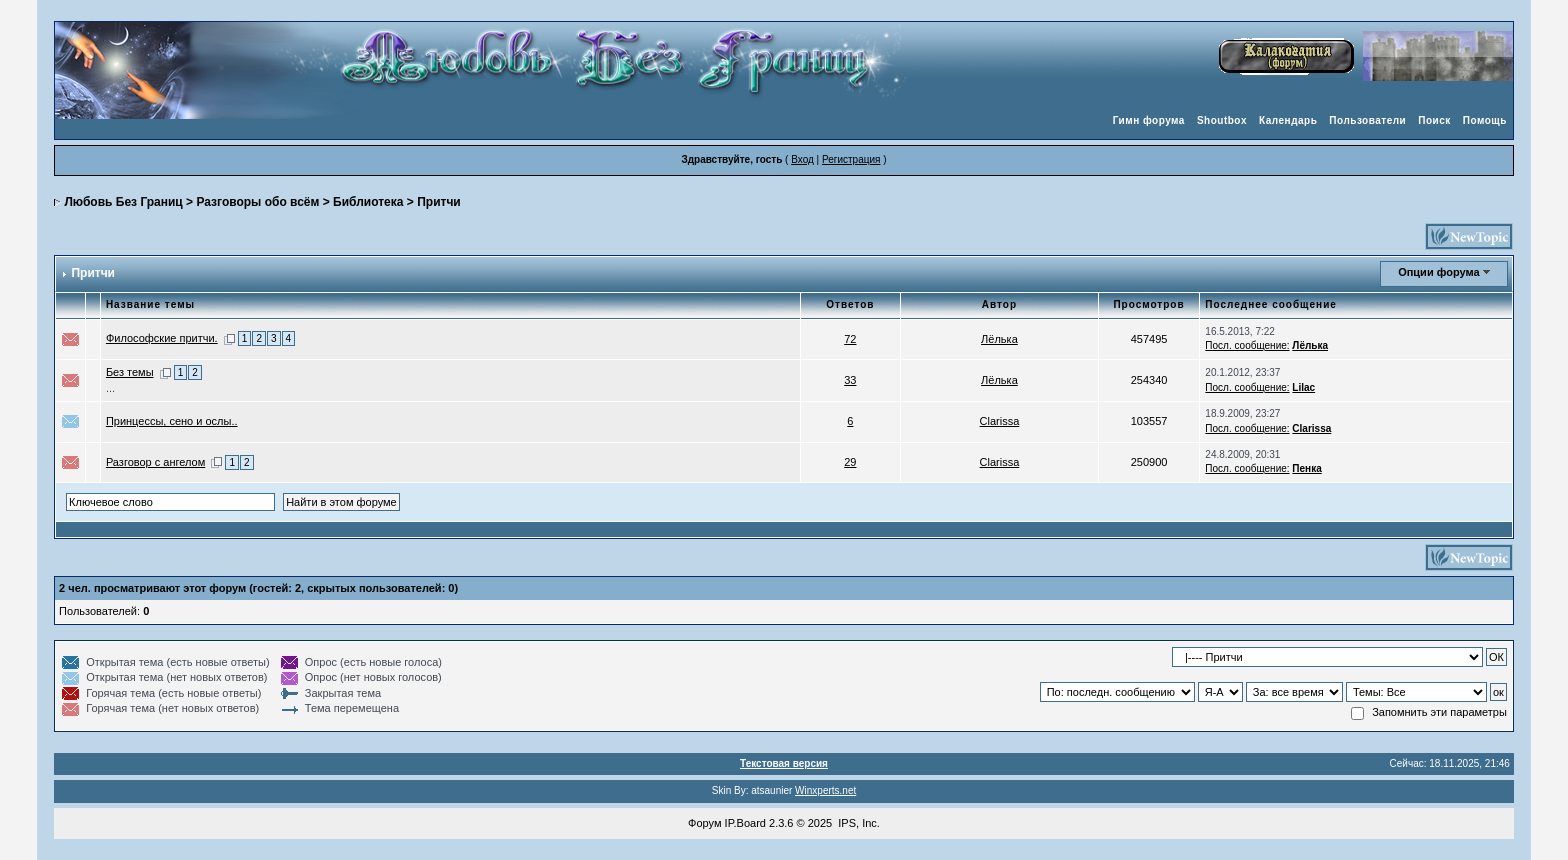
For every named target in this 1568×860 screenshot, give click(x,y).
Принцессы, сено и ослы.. (172, 421)
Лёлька (999, 339)
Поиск (1434, 120)
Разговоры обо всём (257, 202)
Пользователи (1367, 120)
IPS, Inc (857, 823)
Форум (704, 823)
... (110, 388)
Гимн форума (1149, 120)
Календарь (1288, 120)
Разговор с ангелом (155, 462)
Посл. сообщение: (1247, 345)
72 (850, 339)
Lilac (1303, 387)
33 (850, 380)
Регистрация (851, 159)
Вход (802, 159)
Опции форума (1438, 272)
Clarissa (1000, 421)
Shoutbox (1222, 120)
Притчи (439, 202)
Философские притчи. (162, 338)
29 (850, 462)
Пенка (1306, 468)
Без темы (130, 372)
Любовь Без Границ (123, 202)
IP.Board (745, 823)
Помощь (1485, 120)
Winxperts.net (825, 790)
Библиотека (368, 202)
